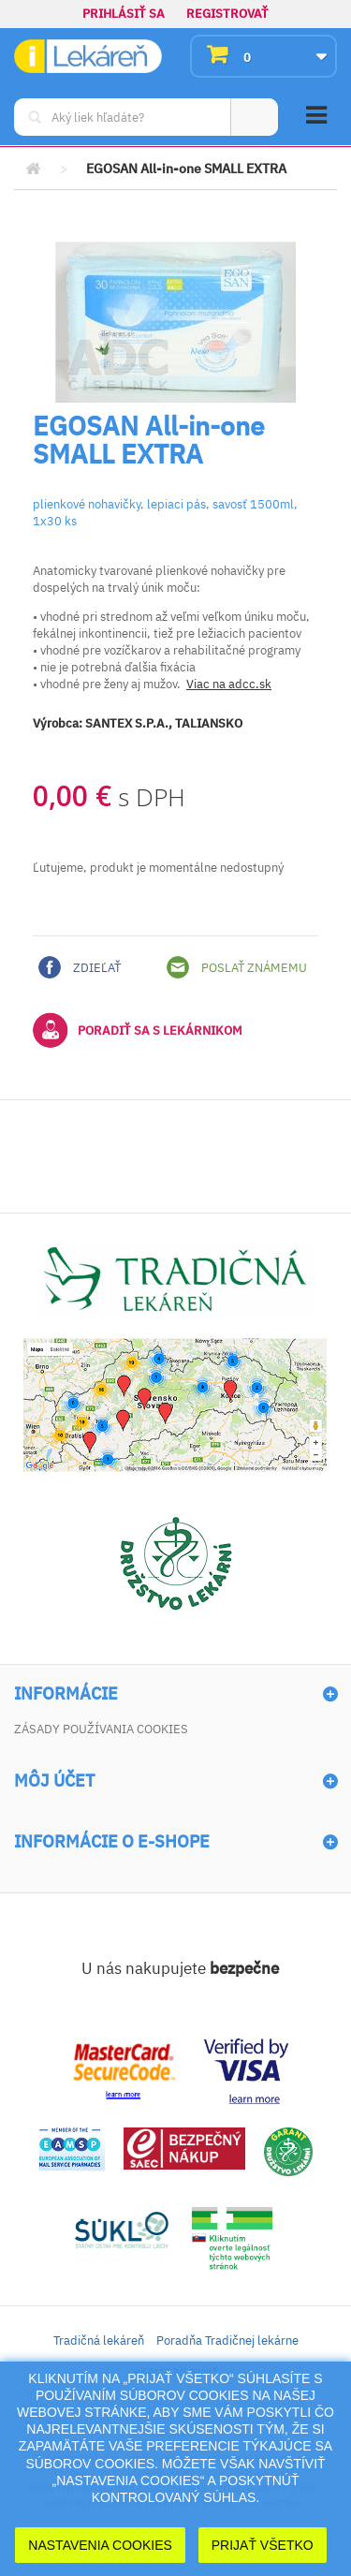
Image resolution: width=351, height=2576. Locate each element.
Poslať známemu (237, 967)
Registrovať (227, 14)
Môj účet (54, 1781)
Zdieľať (79, 967)
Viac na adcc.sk (228, 684)
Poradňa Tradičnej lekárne (227, 2340)
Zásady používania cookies (101, 1729)
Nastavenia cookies (100, 2545)
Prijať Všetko (263, 2545)
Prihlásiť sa (123, 14)
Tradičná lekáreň (98, 2340)
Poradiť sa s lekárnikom (137, 1030)
